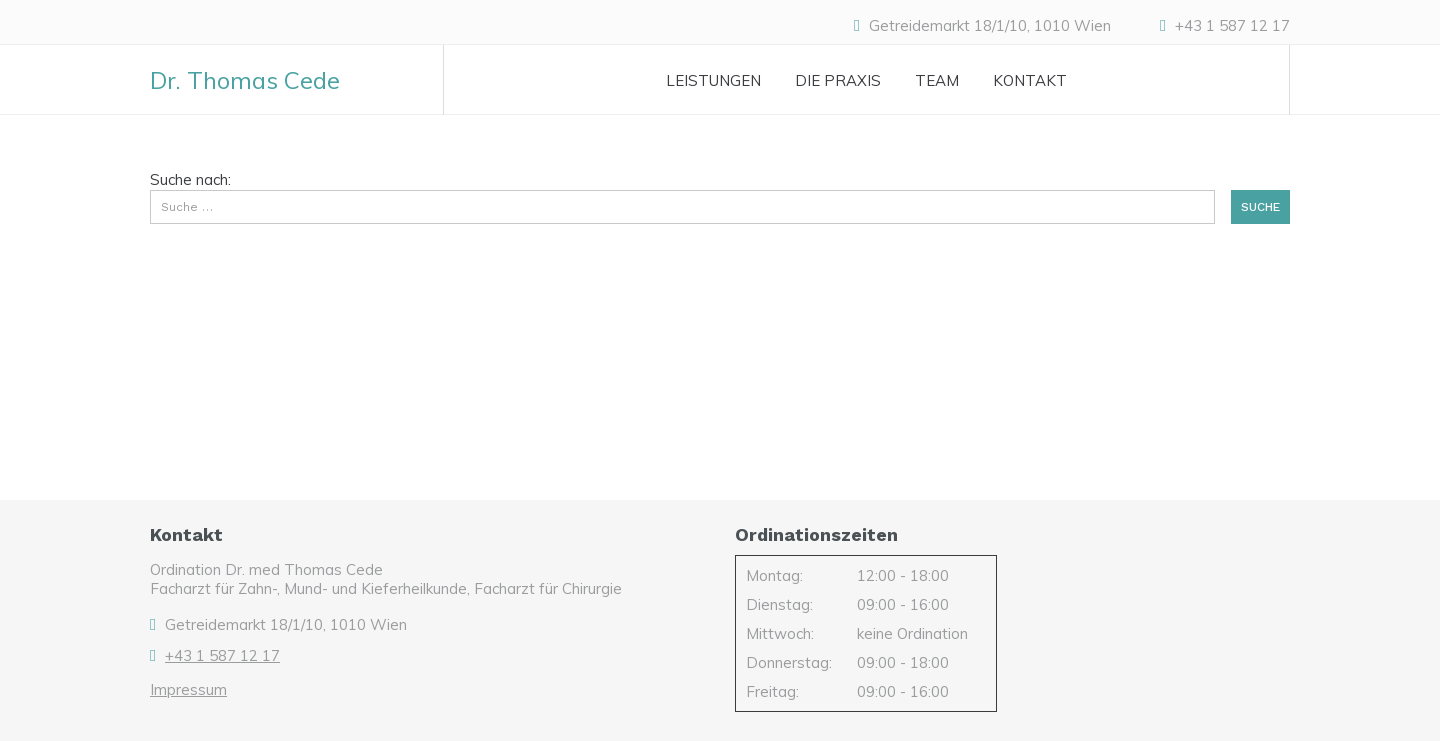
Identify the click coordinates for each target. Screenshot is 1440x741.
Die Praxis (838, 80)
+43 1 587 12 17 (1232, 25)
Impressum (188, 689)
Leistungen (713, 80)
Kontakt (1030, 80)
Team (937, 80)
